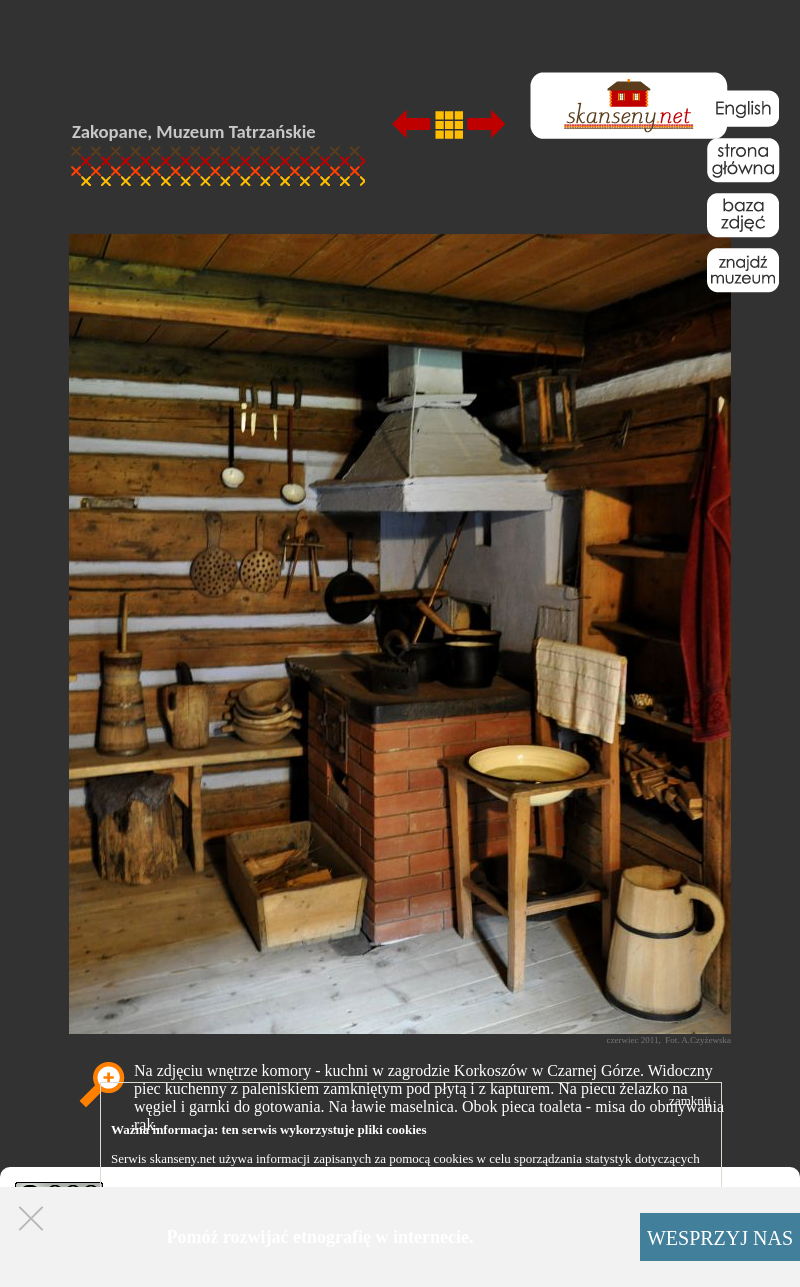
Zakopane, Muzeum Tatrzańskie (194, 131)
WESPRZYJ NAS (720, 1238)
